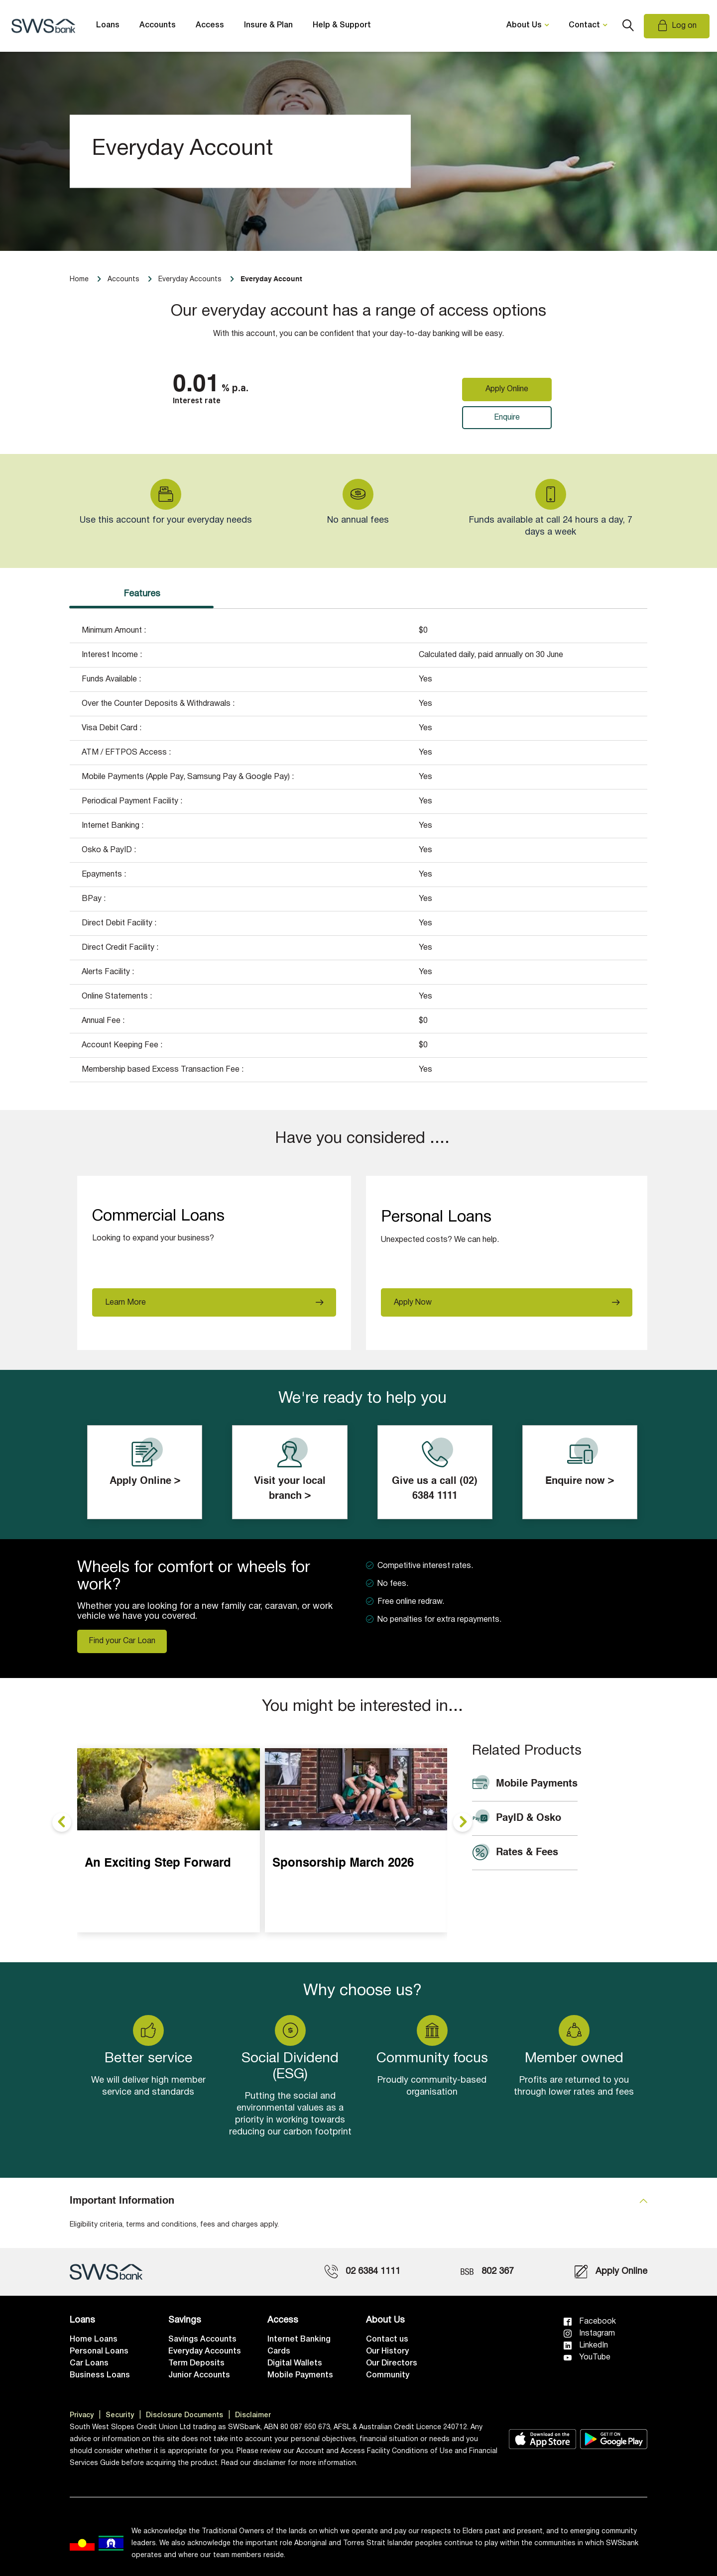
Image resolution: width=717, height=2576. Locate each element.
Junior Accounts (199, 2375)
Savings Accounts (202, 2339)
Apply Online (506, 389)
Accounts (157, 25)
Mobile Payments (300, 2375)
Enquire (507, 417)
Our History (387, 2351)
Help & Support (342, 25)
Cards (278, 2351)
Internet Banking (299, 2339)
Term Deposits (196, 2363)
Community (387, 2375)
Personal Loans (99, 2351)
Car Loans (89, 2363)
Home (79, 279)
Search (628, 26)
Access (210, 25)
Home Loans (94, 2339)
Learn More (125, 1302)
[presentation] (61, 1822)
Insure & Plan (268, 25)
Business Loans (100, 2375)
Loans (108, 25)
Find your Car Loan (122, 1641)
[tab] (358, 2201)
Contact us (387, 2339)
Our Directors (391, 2363)
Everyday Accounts (204, 2351)
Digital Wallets (294, 2363)
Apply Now (413, 1302)
